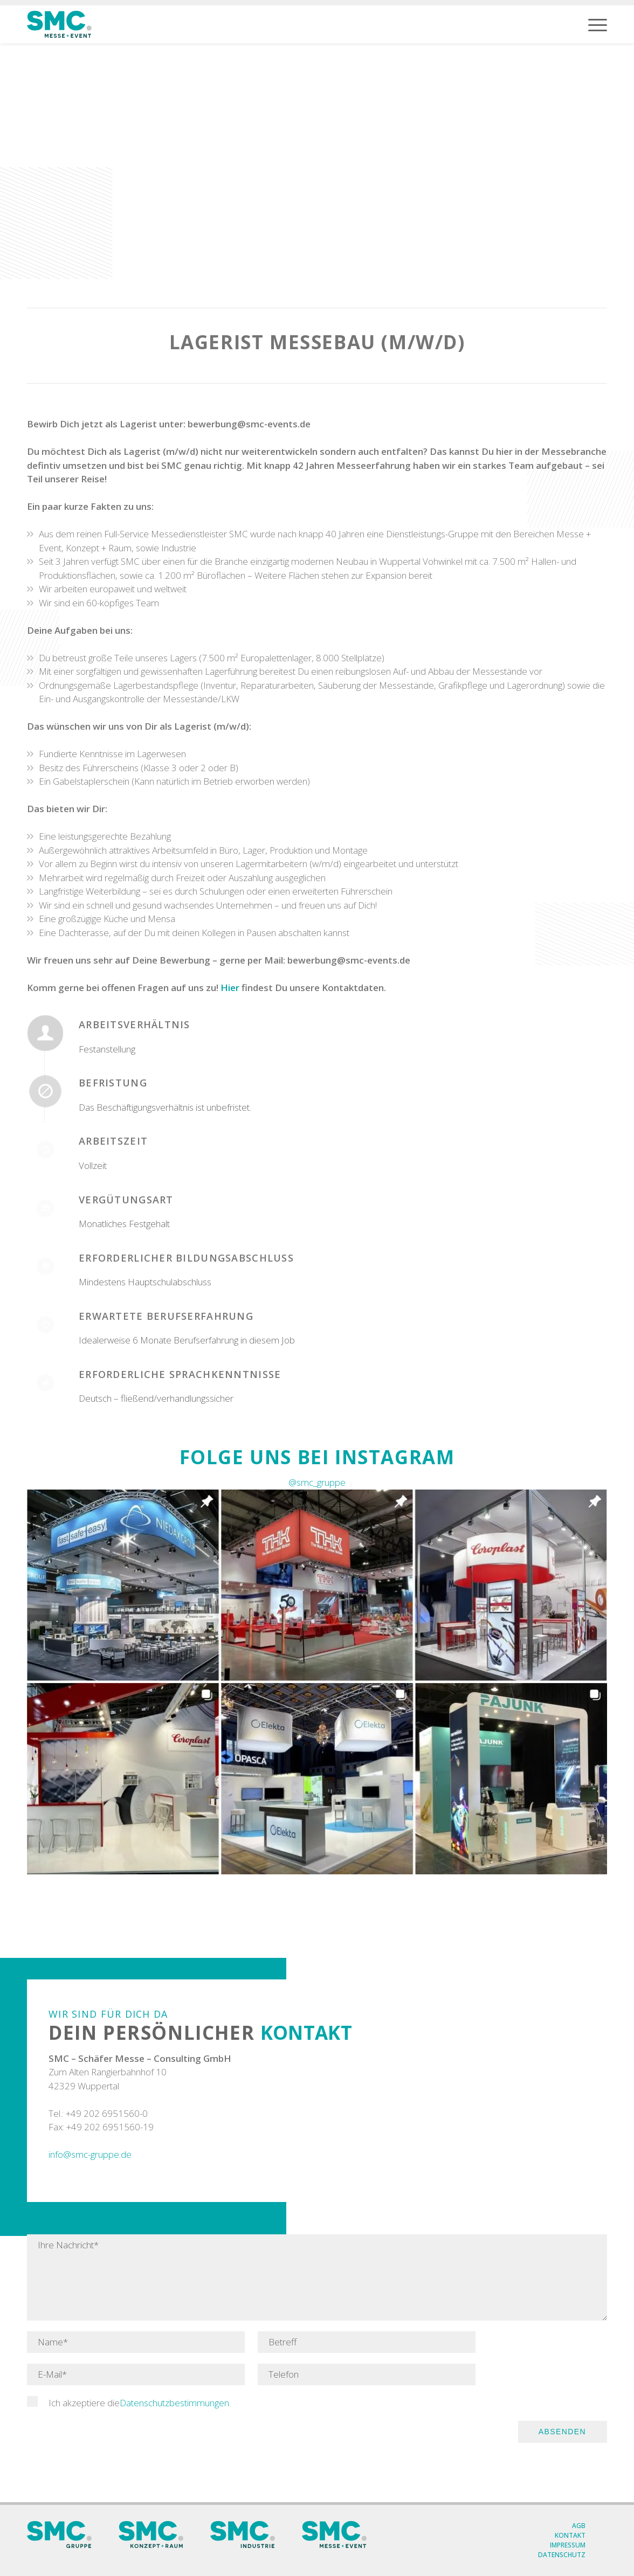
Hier (229, 987)
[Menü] (597, 24)
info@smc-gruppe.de (90, 2154)
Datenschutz (561, 2554)
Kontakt (570, 2535)
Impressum (567, 2545)
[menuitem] (597, 24)
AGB (578, 2525)
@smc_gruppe (317, 1482)
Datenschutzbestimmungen (174, 2403)
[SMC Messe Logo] (59, 24)
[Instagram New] (317, 1682)
